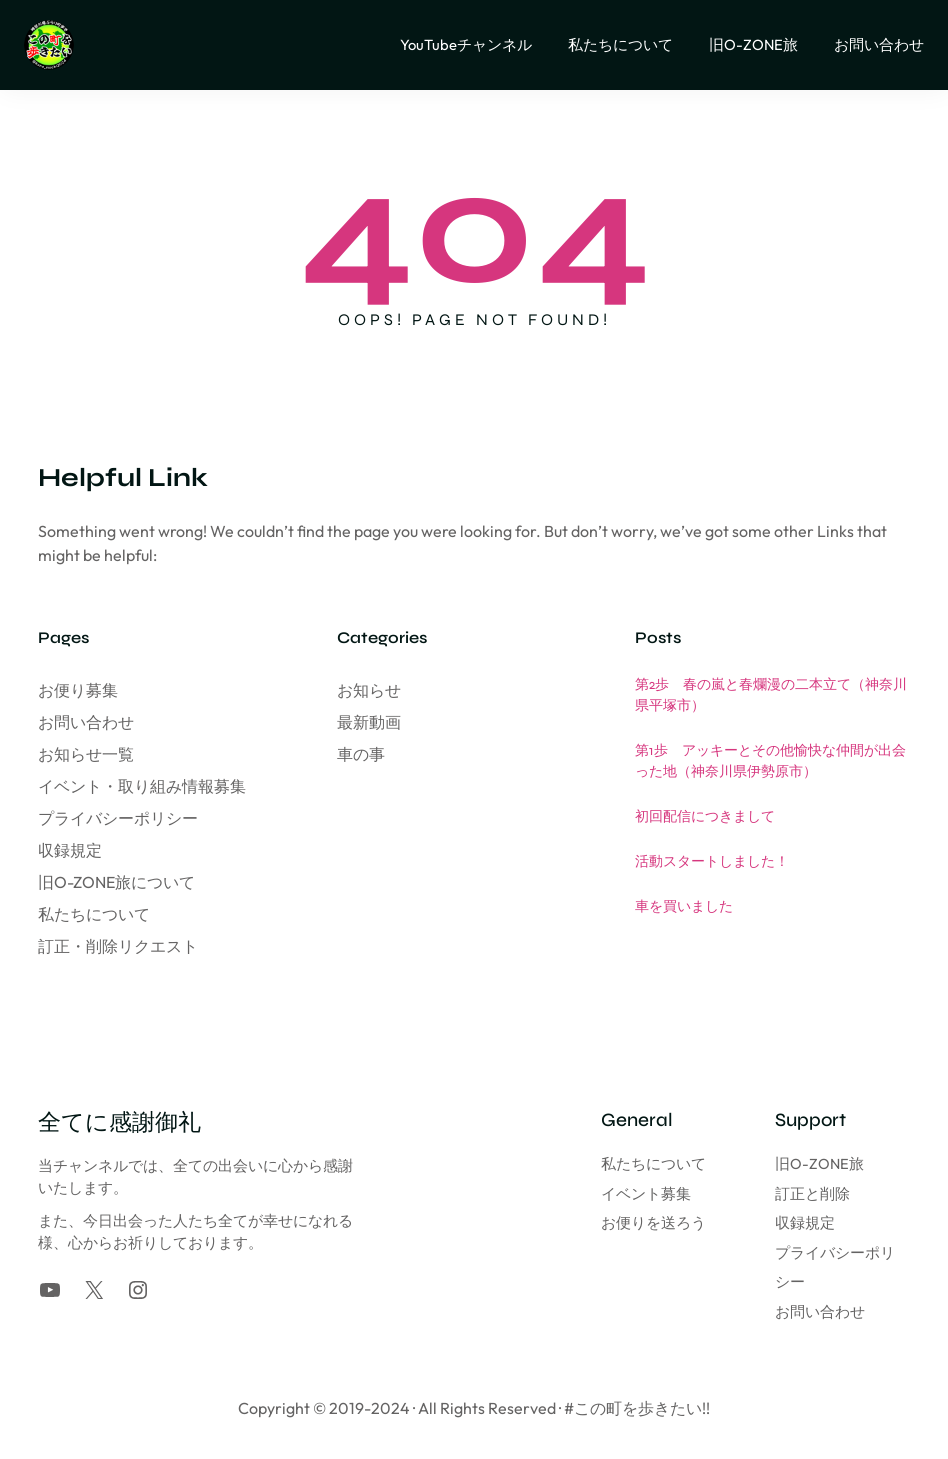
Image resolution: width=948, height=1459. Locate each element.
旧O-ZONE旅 (777, 1163)
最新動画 (369, 722)
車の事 (361, 754)
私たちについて (94, 914)
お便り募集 (78, 690)
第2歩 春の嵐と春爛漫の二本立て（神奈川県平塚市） (771, 695)
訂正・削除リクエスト (118, 946)
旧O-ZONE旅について (116, 882)
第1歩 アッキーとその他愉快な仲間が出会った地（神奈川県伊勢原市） (770, 761)
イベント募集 (562, 1193)
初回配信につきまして (705, 816)
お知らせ (369, 690)
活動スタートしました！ (712, 861)
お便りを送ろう (569, 1222)
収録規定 (70, 850)
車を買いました (684, 906)
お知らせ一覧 (86, 754)
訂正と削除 (770, 1193)
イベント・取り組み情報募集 (142, 786)
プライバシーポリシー (118, 818)
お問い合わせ (86, 722)
